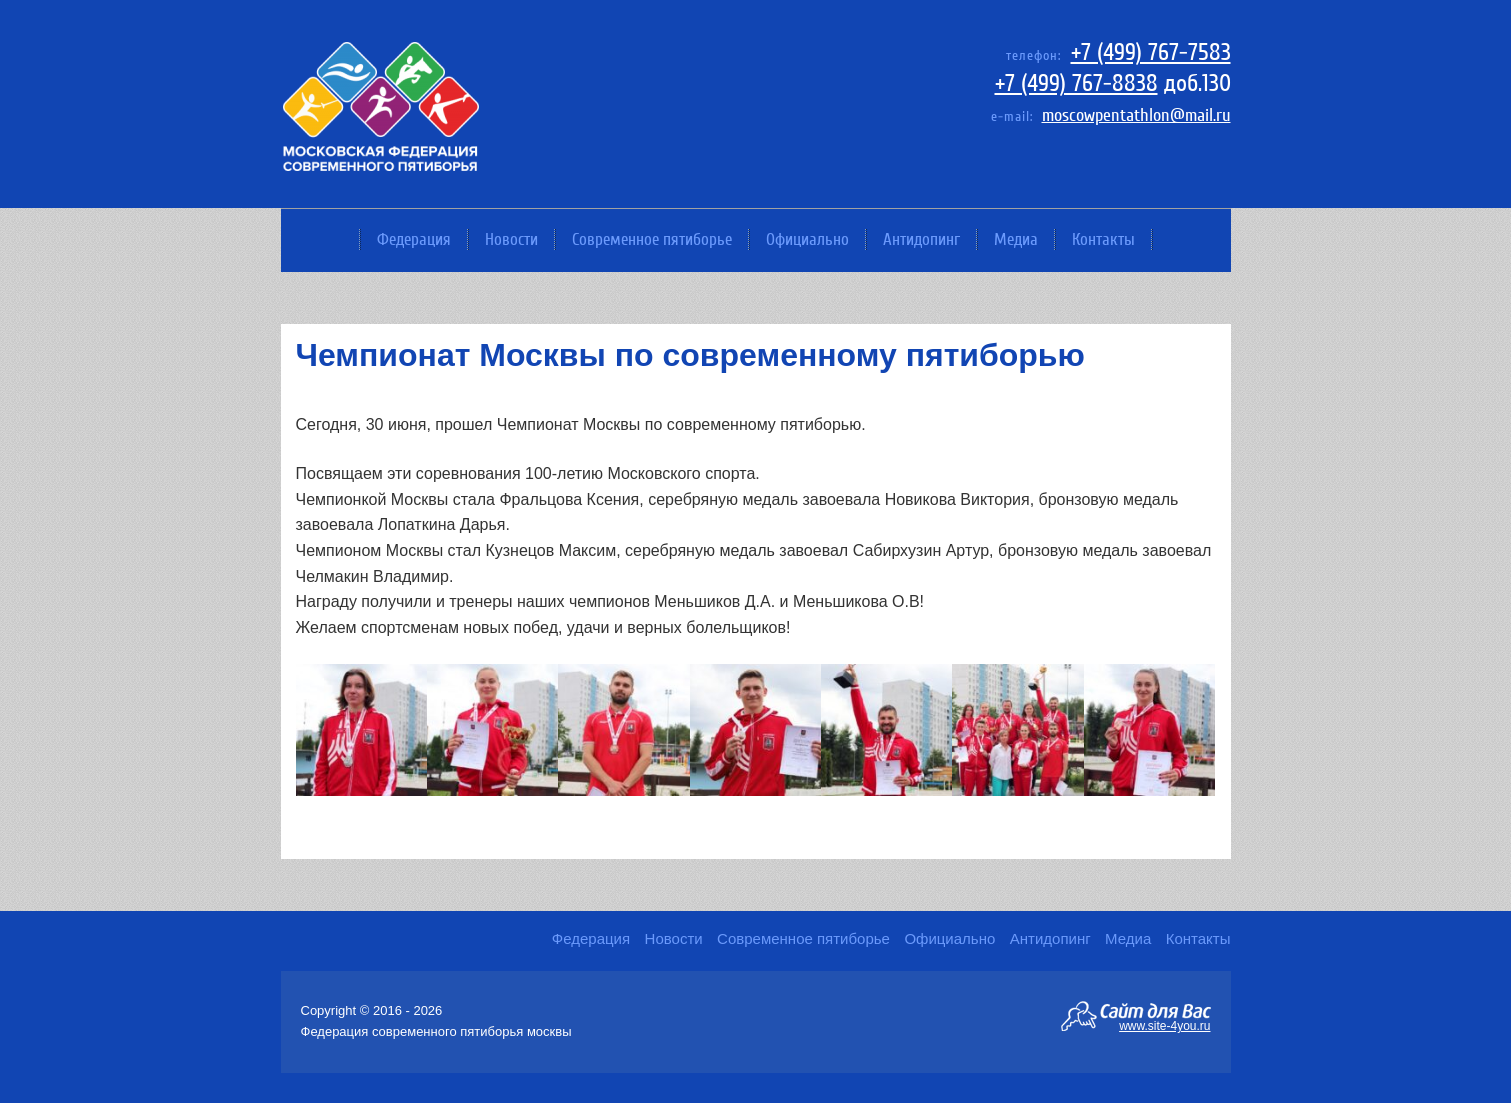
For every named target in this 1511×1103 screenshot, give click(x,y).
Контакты (1103, 239)
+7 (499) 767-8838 (1076, 83)
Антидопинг (921, 239)
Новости (511, 239)
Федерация (414, 239)
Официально (807, 239)
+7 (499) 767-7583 (1151, 52)
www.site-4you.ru (1164, 1025)
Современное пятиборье (652, 239)
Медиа (1016, 239)
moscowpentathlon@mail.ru (1136, 115)
